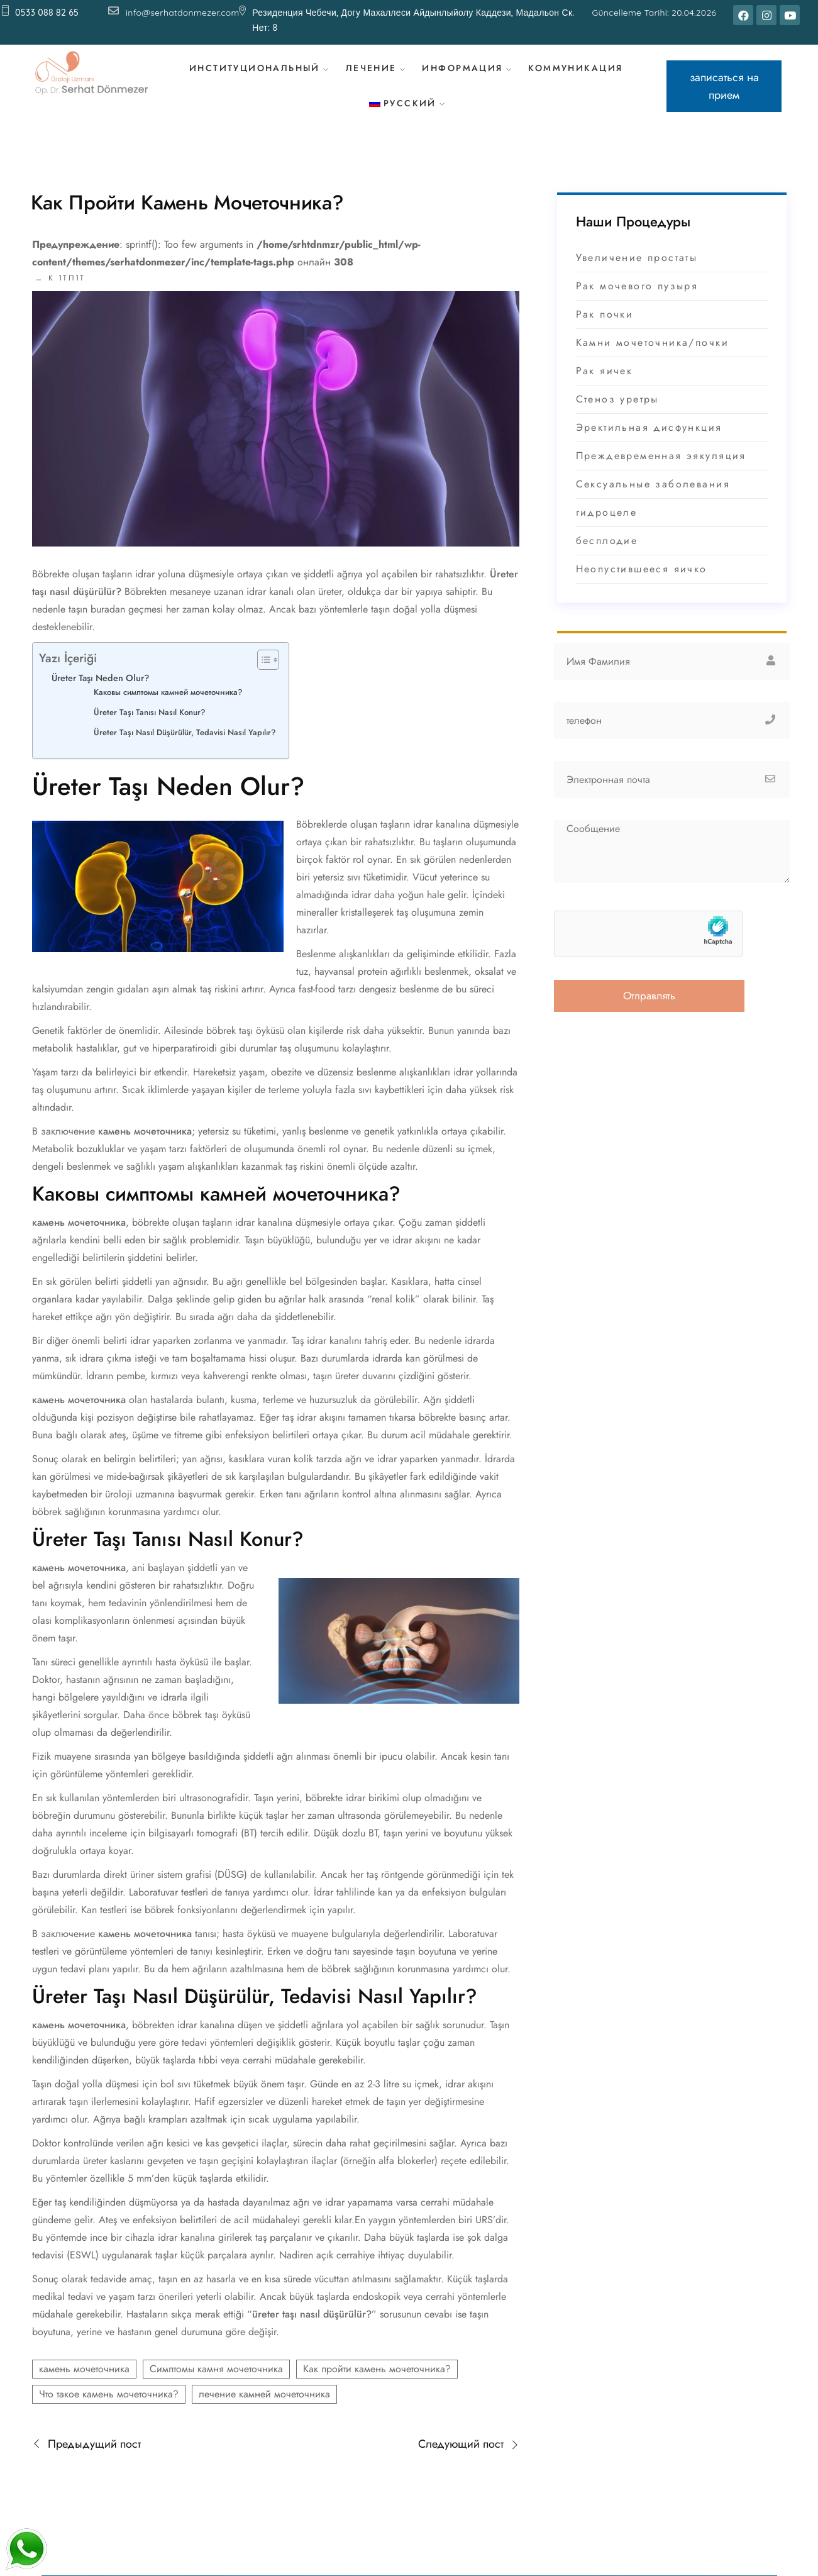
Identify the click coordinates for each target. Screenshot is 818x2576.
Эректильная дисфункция (649, 443)
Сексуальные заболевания (653, 500)
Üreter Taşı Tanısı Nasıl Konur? (150, 729)
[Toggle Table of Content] (262, 676)
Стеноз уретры (617, 415)
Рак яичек (604, 387)
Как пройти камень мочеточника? (377, 2385)
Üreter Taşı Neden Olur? (100, 694)
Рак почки (605, 330)
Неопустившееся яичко (641, 585)
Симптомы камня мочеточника (216, 2385)
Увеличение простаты (637, 274)
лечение (373, 73)
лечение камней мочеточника (264, 2410)
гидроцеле (607, 528)
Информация (467, 73)
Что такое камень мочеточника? (109, 2410)
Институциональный (255, 73)
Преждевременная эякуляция (661, 472)
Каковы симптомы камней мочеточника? (168, 708)
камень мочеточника (84, 2385)
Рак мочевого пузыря (637, 302)
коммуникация (581, 73)
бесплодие (607, 557)
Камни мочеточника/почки (652, 359)
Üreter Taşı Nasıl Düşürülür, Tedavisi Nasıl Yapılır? (185, 749)
